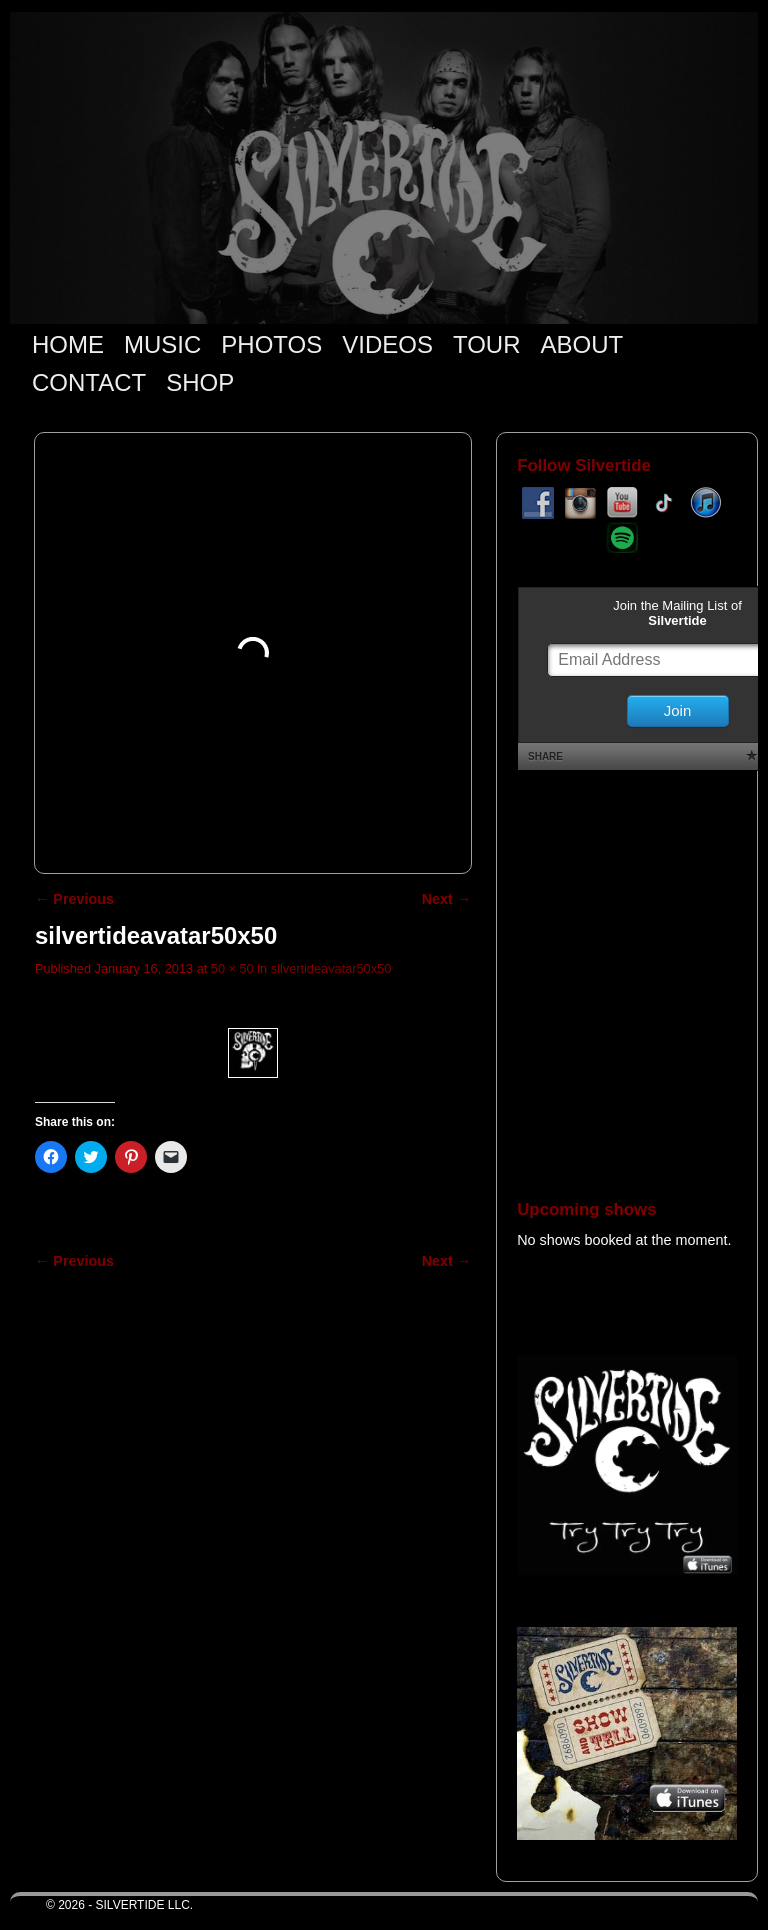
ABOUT (582, 344)
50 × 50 (232, 968)
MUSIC (162, 344)
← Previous (74, 899)
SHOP (200, 382)
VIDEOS (387, 344)
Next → (446, 899)
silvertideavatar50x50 (331, 968)
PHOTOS (271, 344)
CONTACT (89, 382)
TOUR (487, 344)
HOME (68, 344)
